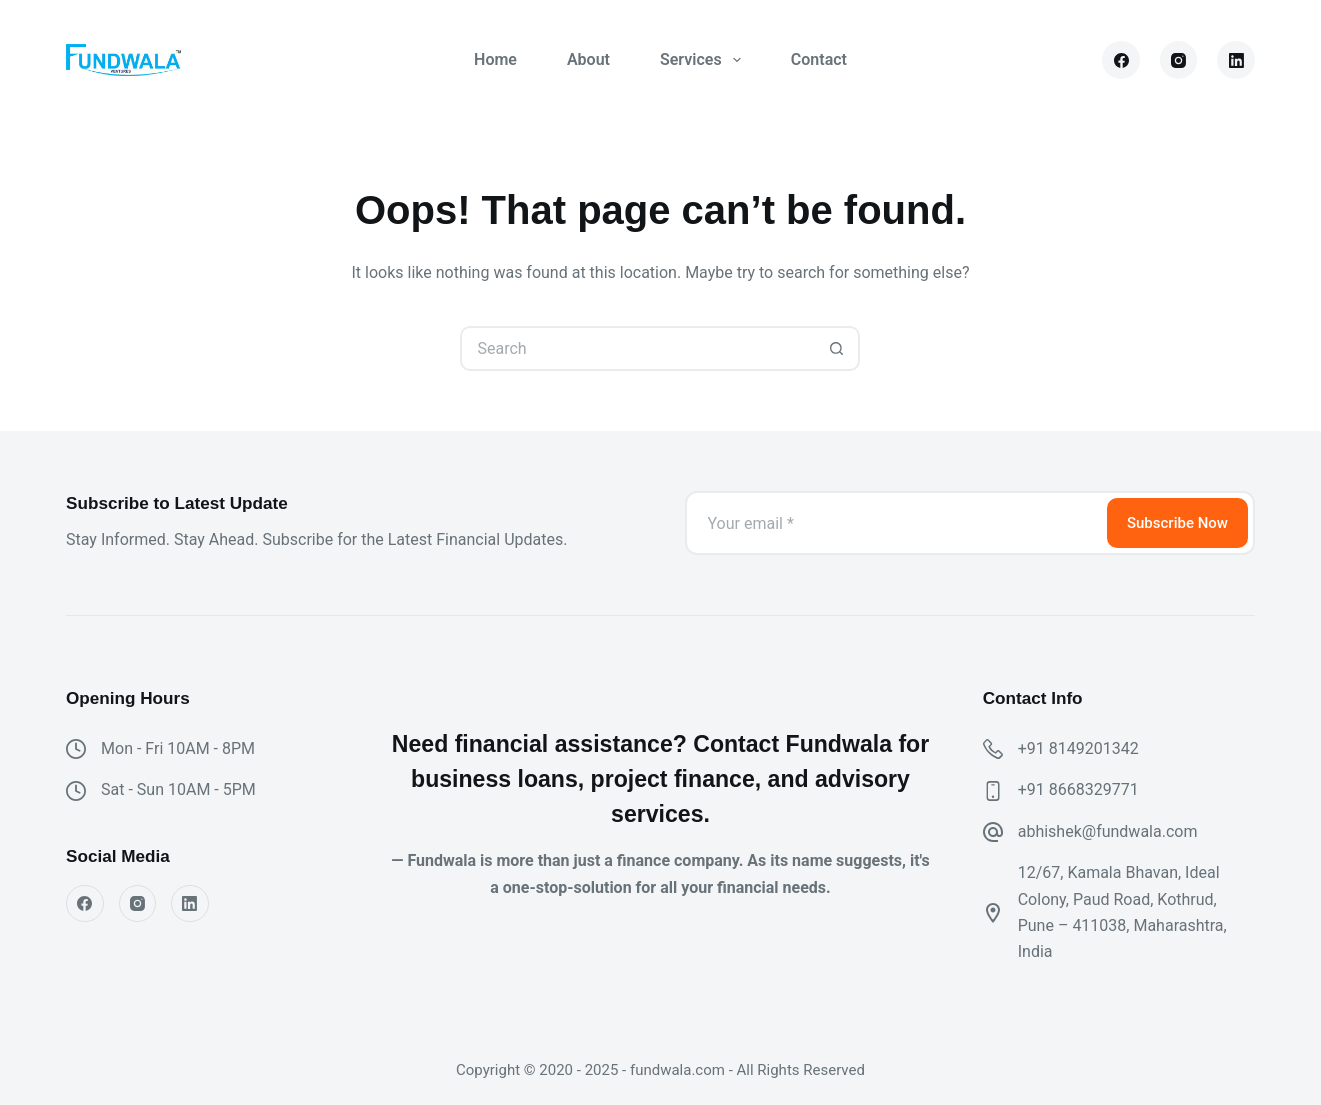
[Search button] (837, 348)
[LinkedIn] (1236, 60)
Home (495, 59)
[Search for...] (637, 348)
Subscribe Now (1177, 523)
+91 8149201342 (1078, 748)
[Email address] (894, 523)
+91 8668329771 (1078, 789)
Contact (819, 59)
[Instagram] (1179, 60)
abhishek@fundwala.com (1108, 831)
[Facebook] (1121, 60)
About (588, 59)
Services (704, 60)
